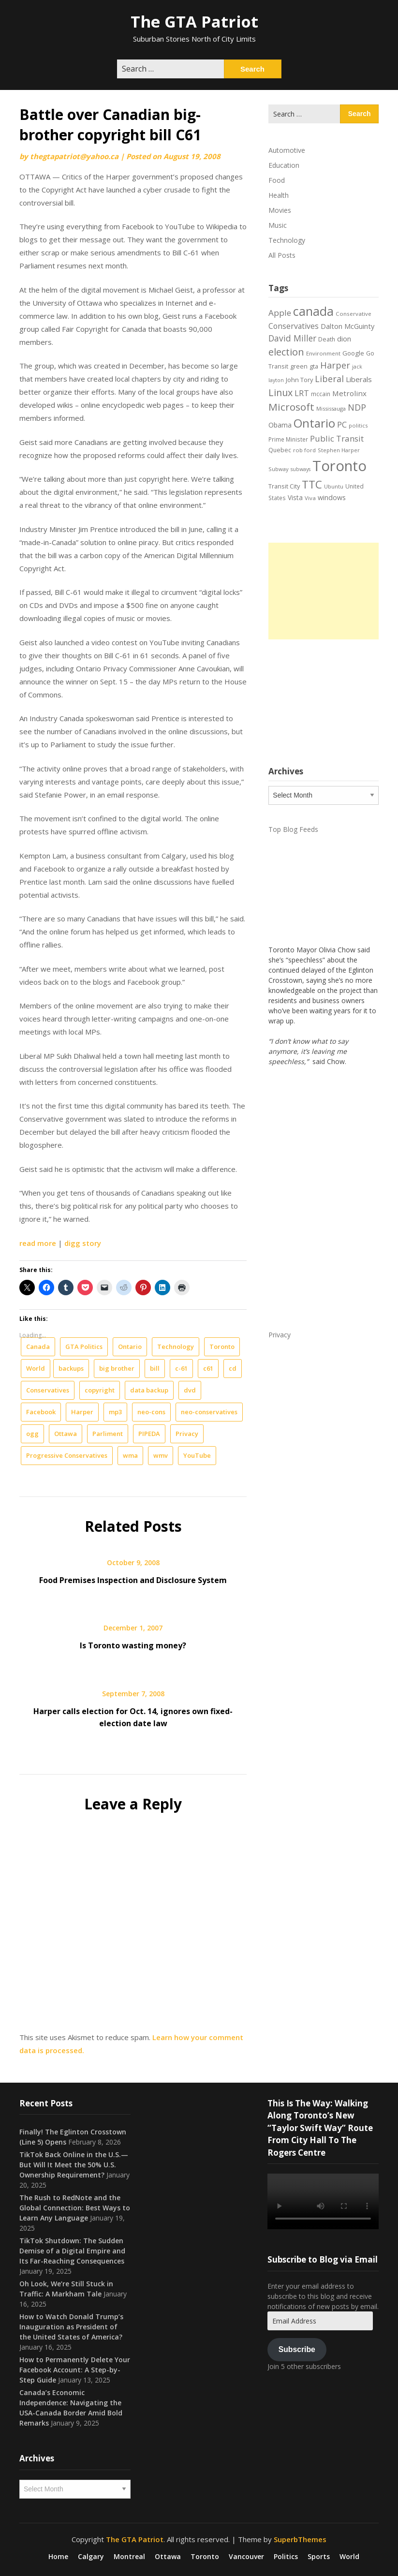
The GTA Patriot (194, 21)
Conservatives (47, 1390)
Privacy (187, 1433)
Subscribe (297, 2349)
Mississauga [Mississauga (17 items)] (331, 408)
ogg (32, 1433)
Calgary (91, 2556)
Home (58, 2556)
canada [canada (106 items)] (313, 311)
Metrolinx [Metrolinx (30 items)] (349, 393)
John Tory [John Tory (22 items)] (299, 379)
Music (277, 225)
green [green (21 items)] (299, 366)
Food (276, 180)
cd (232, 1368)
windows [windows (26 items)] (332, 497)
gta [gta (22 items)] (314, 366)
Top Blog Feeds (293, 829)
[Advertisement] (323, 591)
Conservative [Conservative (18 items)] (353, 313)
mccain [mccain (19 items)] (320, 394)
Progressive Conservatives (66, 1455)
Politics (286, 2556)
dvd (190, 1390)
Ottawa (65, 1433)
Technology (175, 1346)
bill (155, 1368)
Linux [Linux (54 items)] (280, 392)
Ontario (130, 1346)
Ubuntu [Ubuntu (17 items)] (333, 486)
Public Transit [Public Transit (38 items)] (337, 438)
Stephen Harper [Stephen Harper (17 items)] (339, 450)
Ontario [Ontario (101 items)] (314, 423)
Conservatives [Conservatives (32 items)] (293, 326)
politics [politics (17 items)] (358, 425)
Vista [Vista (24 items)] (295, 497)
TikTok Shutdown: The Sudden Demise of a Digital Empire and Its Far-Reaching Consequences (72, 2250)
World (35, 1368)
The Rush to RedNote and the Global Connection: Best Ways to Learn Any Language (74, 2207)
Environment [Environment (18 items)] (323, 353)
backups (71, 1368)
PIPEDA (149, 1433)
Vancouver (246, 2556)
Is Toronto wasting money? (133, 1645)
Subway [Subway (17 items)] (278, 469)
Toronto (222, 1346)
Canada (38, 1346)
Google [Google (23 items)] (353, 353)
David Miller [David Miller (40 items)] (292, 338)
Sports (319, 2556)
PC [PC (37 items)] (342, 424)
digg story (82, 1243)
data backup (149, 1390)
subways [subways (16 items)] (300, 469)
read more (37, 1243)
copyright (100, 1390)
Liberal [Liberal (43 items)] (329, 379)
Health (278, 195)
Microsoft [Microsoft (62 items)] (291, 407)
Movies (279, 210)
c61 (208, 1368)
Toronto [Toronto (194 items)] (339, 465)
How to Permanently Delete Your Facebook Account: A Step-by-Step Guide (74, 2369)
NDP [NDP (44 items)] (357, 407)
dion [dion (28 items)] (344, 338)
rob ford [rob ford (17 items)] (304, 450)
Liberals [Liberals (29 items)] (359, 379)
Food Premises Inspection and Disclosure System (133, 1580)
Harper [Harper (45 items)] (335, 365)
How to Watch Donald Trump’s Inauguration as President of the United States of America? (71, 2326)
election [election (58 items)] (286, 351)
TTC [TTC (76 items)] (312, 484)
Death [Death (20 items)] (326, 339)
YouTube (197, 1455)
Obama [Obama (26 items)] (280, 424)
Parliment (107, 1433)
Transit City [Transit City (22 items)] (284, 486)
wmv (160, 1455)
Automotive (286, 150)
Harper (82, 1411)
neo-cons (151, 1411)
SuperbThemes (300, 2539)
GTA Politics (84, 1346)
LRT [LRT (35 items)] (302, 393)
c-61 (181, 1368)
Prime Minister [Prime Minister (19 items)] (288, 439)
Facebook (41, 1411)
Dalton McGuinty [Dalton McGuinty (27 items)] (347, 326)
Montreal (129, 2556)
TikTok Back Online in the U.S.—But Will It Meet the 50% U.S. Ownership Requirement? (73, 2164)
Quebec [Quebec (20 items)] (279, 450)
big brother (116, 1368)
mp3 (115, 1411)
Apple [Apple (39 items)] (279, 312)
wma (130, 1455)
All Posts (281, 255)
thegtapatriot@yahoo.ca (74, 156)
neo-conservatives (209, 1411)
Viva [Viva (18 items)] (310, 498)
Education (283, 165)
